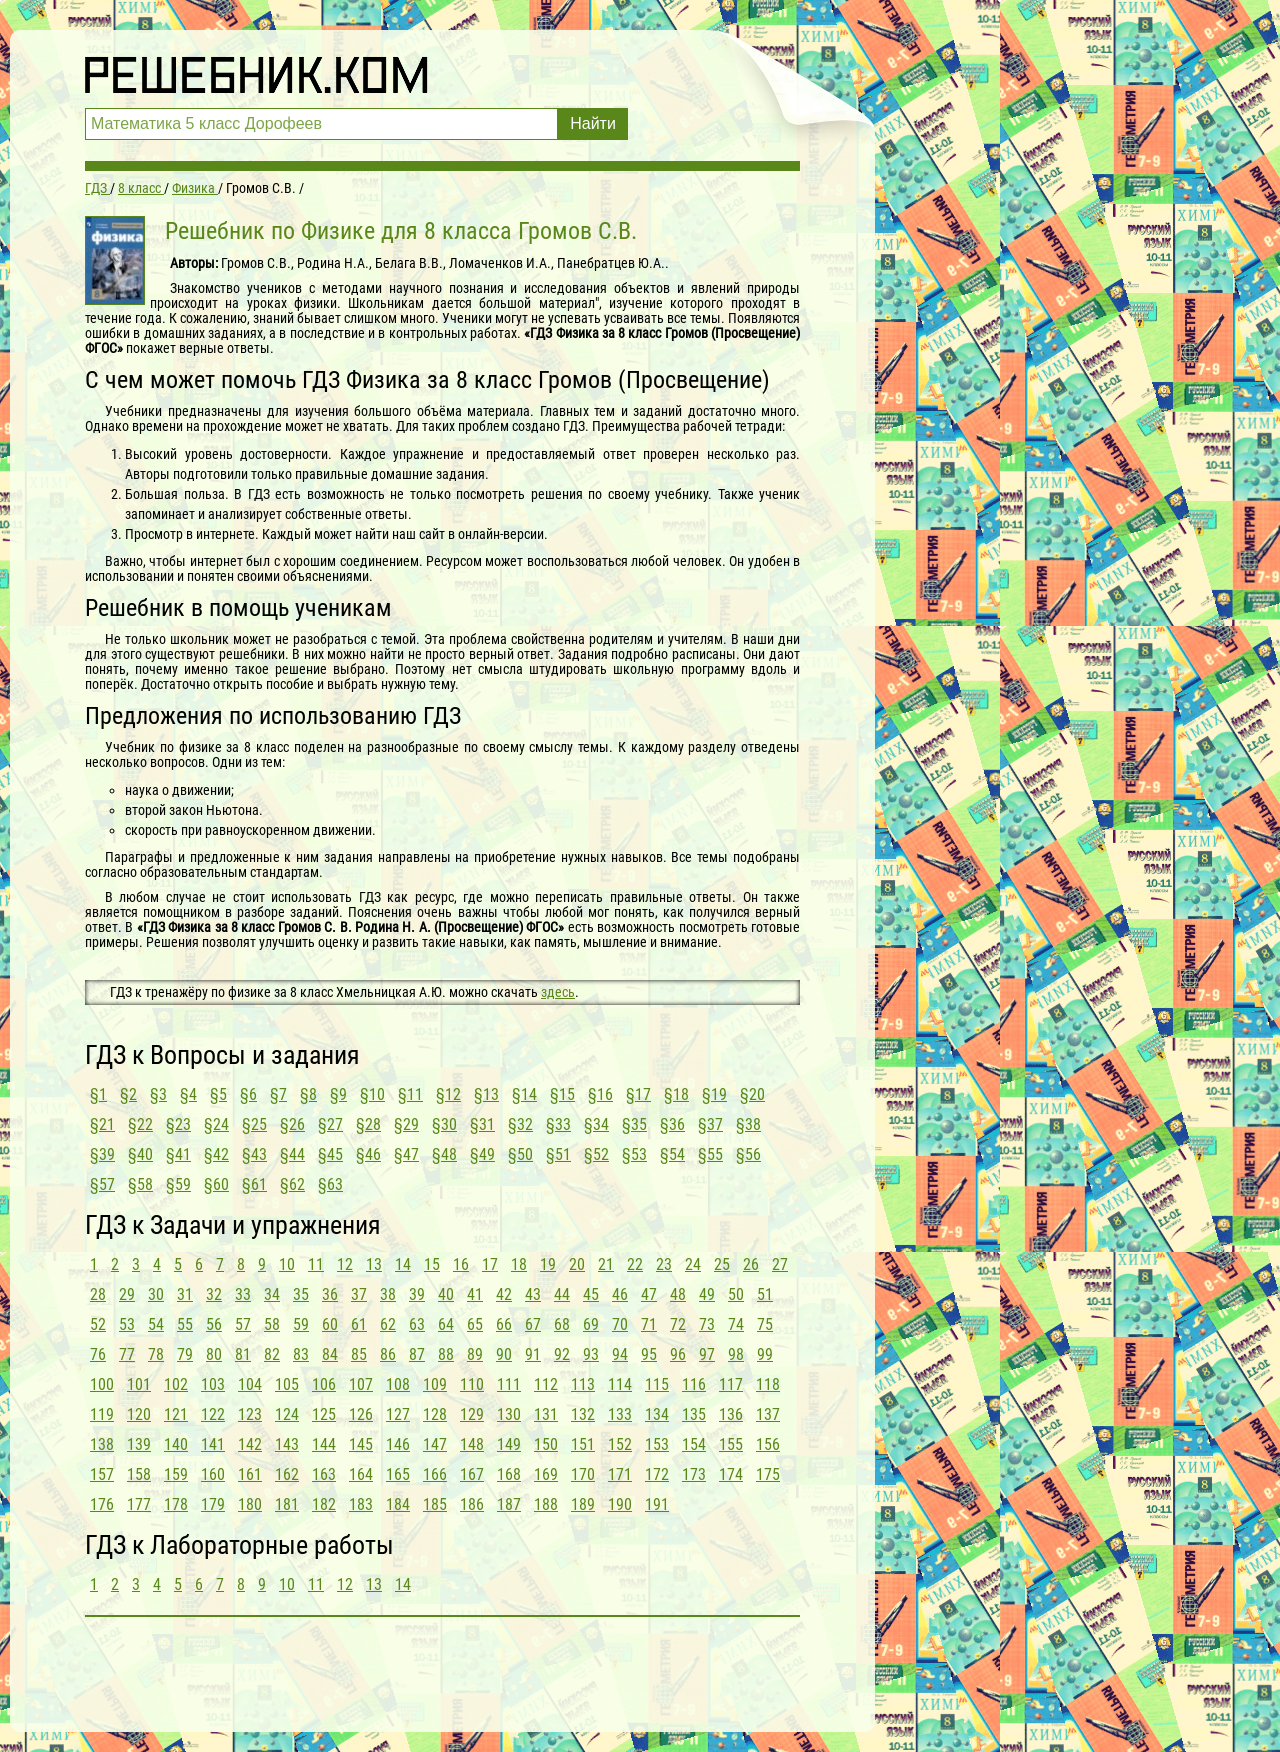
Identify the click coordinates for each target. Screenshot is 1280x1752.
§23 (178, 1124)
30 (156, 1294)
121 (176, 1414)
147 (435, 1444)
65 (475, 1324)
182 (324, 1504)
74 (736, 1324)
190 (620, 1504)
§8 (308, 1094)
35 (301, 1294)
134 (657, 1414)
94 (620, 1354)
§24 (216, 1124)
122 (213, 1414)
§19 (714, 1094)
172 (657, 1474)
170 (583, 1474)
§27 (330, 1124)
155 (731, 1444)
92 (562, 1354)
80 (214, 1354)
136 (731, 1414)
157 (102, 1474)
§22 (140, 1124)
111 (509, 1384)
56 (214, 1324)
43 (533, 1294)
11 (316, 1264)
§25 (254, 1124)
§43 (254, 1154)
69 (591, 1324)
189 (583, 1504)
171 (620, 1474)
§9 (338, 1094)
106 (324, 1384)
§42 (216, 1154)
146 (398, 1444)
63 (417, 1324)
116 (694, 1384)
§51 (558, 1154)
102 (176, 1384)
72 (678, 1324)
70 (620, 1324)
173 (694, 1474)
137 (768, 1414)
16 (461, 1264)
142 (250, 1444)
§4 (188, 1094)
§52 (596, 1154)
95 (649, 1354)
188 (546, 1504)
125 (324, 1414)
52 (98, 1324)
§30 (444, 1124)
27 (780, 1264)
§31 (482, 1124)
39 (417, 1294)
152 (620, 1444)
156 (768, 1444)
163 (324, 1474)
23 (664, 1264)
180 (250, 1504)
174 (731, 1474)
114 (620, 1384)
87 (417, 1354)
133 (620, 1414)
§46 (368, 1154)
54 (156, 1324)
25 (722, 1264)
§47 (406, 1154)
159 (176, 1474)
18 (519, 1264)
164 (361, 1474)
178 (176, 1504)
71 (649, 1324)
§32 (520, 1124)
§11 (410, 1094)
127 (398, 1414)
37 (359, 1294)
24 (693, 1264)
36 (330, 1294)
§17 (638, 1094)
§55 (710, 1154)
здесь (558, 992)
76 (98, 1354)
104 (250, 1384)
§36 (672, 1124)
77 (127, 1354)
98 (736, 1354)
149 (509, 1444)
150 (546, 1444)
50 (736, 1294)
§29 (406, 1124)
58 (272, 1324)
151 (583, 1444)
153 (657, 1444)
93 (591, 1354)
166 (435, 1474)
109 (435, 1384)
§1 (98, 1094)
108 (398, 1384)
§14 (524, 1094)
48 (678, 1294)
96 (678, 1354)
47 (649, 1294)
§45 (330, 1154)
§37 (710, 1124)
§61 (254, 1184)
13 (374, 1264)
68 (562, 1324)
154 (694, 1444)
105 (287, 1384)
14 (403, 1264)
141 (213, 1444)
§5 (218, 1094)
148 (472, 1444)
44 (562, 1294)
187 (509, 1504)
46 (620, 1294)
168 (509, 1474)
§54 (672, 1154)
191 (657, 1504)
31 (185, 1294)
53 (127, 1324)
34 (272, 1294)
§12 (448, 1094)
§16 (600, 1094)
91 (533, 1354)
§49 (482, 1154)
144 (324, 1444)
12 (345, 1264)
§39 (102, 1154)
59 (301, 1324)
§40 (140, 1154)
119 (102, 1414)
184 (398, 1504)
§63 (330, 1184)
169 (546, 1474)
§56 (748, 1154)
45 (591, 1294)
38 (388, 1294)
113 (583, 1384)
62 (388, 1324)
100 (102, 1384)
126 (361, 1414)
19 (548, 1264)
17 (490, 1264)
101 (139, 1384)
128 (435, 1414)
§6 (248, 1094)
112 (546, 1384)
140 (176, 1444)
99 (765, 1354)
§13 (486, 1094)
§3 (158, 1094)
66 (504, 1324)
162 (287, 1474)
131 (546, 1414)
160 (213, 1474)
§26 (292, 1124)
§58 (140, 1184)
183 (361, 1504)
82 (272, 1354)
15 (432, 1264)
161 (250, 1474)
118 (768, 1384)
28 (98, 1294)
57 (243, 1324)
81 (243, 1354)
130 (509, 1414)
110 (472, 1384)
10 (287, 1264)
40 (446, 1294)
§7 (278, 1094)
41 (475, 1294)
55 (185, 1324)
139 (139, 1444)
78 (156, 1354)
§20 (752, 1094)
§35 (634, 1124)
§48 (444, 1154)
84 (330, 1354)
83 (301, 1354)
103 (213, 1384)
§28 (368, 1124)
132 (583, 1414)
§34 (596, 1124)
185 (435, 1504)
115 (657, 1384)
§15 (562, 1094)
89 (475, 1354)
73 (707, 1324)
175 (768, 1474)
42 (504, 1294)
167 (472, 1474)
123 (250, 1414)
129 (472, 1414)
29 (127, 1294)
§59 (178, 1184)
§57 (102, 1184)
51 (765, 1294)
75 (765, 1324)
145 (361, 1444)
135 (694, 1414)
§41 (178, 1154)
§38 (748, 1124)
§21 (102, 1124)
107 (361, 1384)
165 (398, 1474)
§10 (372, 1094)
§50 (520, 1154)
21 (606, 1264)
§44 (292, 1154)
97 (707, 1354)
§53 (634, 1154)
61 (359, 1324)
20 (577, 1264)
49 (707, 1294)
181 (287, 1504)
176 (102, 1504)
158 (139, 1474)
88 (446, 1354)
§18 (676, 1094)
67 (533, 1324)
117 (731, 1384)
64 (446, 1324)
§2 (128, 1094)
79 (185, 1354)
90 (504, 1354)
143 (287, 1444)
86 (388, 1354)
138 (102, 1444)
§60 (216, 1184)
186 (472, 1504)
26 (751, 1264)
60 (330, 1324)
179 (213, 1504)
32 (214, 1294)
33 (243, 1294)
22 (635, 1264)
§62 (292, 1184)
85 (359, 1354)
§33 (558, 1124)
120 (139, 1414)
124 (287, 1414)
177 (139, 1504)
